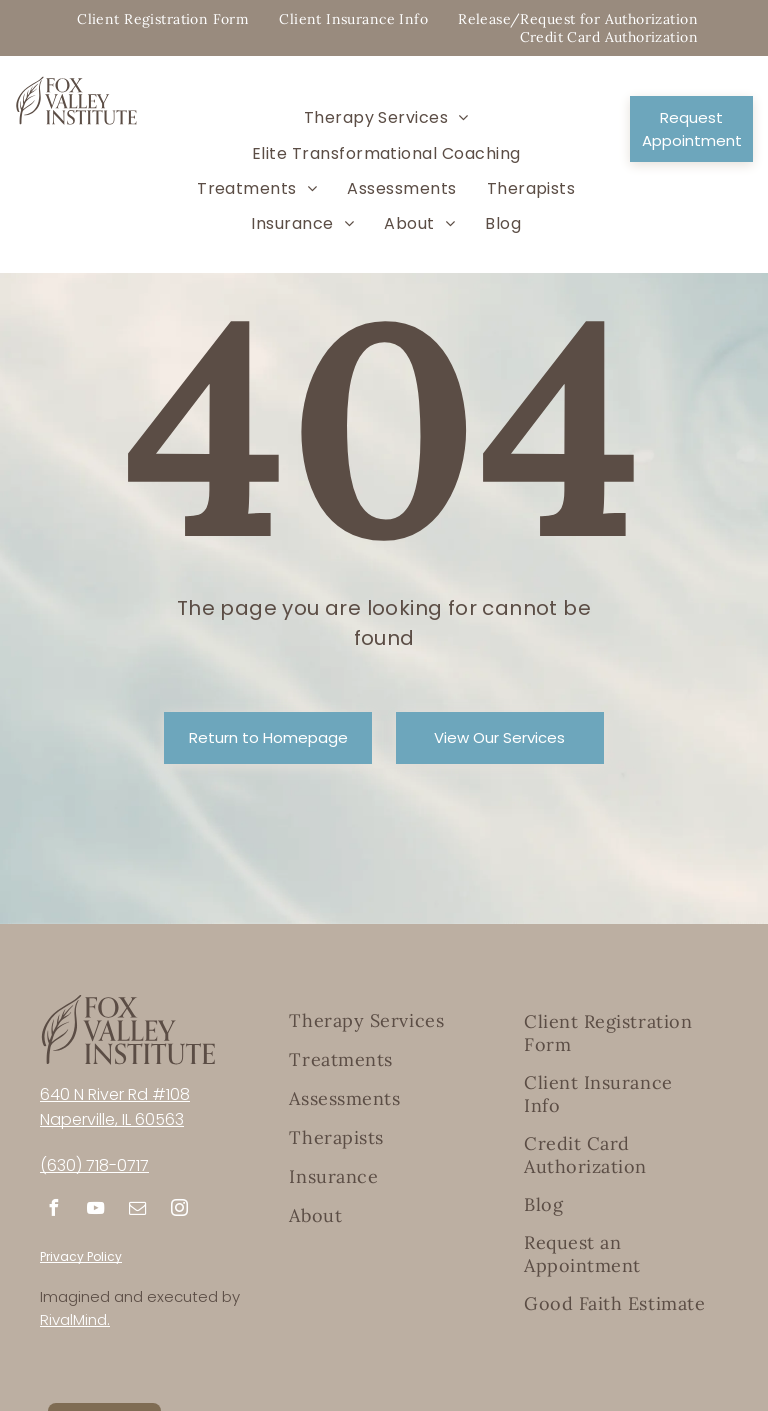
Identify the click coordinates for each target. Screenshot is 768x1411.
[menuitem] (163, 19)
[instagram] (179, 1210)
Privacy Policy (81, 1256)
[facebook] (53, 1210)
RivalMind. (75, 1319)
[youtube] (95, 1210)
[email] (137, 1210)
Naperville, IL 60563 (112, 1119)
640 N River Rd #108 (115, 1094)
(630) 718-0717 (94, 1165)
